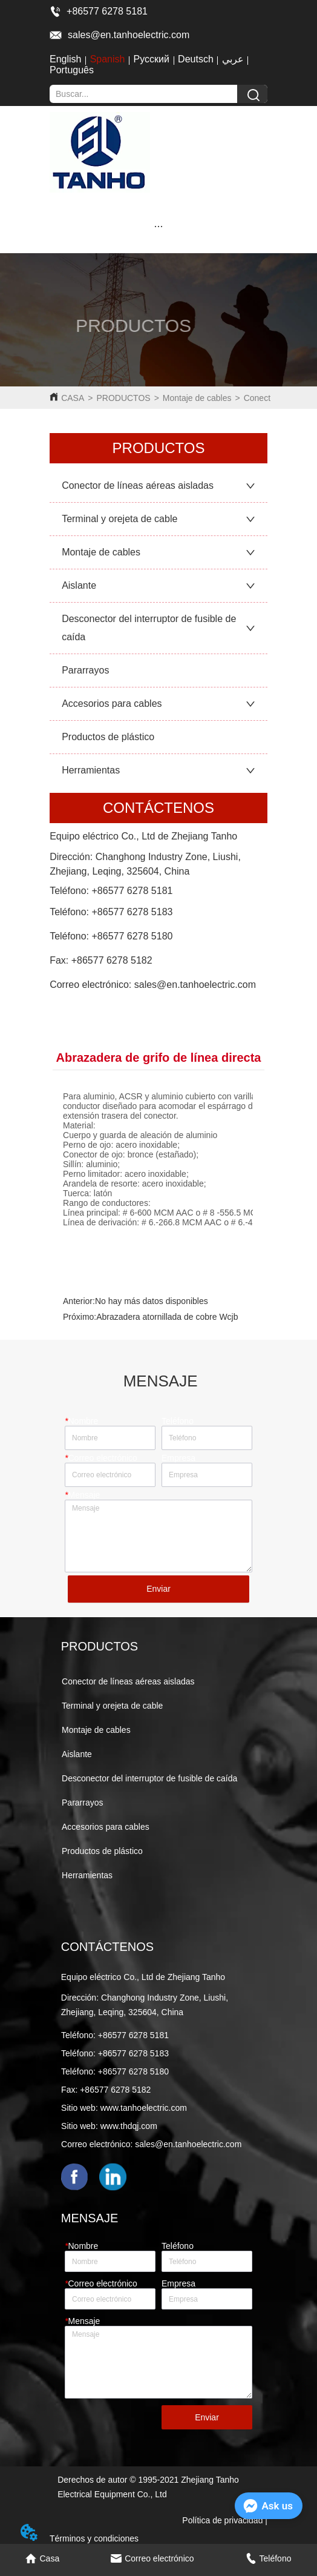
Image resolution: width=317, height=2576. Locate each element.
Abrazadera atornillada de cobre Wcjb (167, 1317)
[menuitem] (158, 226)
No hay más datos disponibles (151, 1301)
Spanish (107, 59)
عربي (233, 59)
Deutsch (196, 59)
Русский (151, 59)
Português (72, 70)
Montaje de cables (197, 398)
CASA (72, 398)
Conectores (265, 398)
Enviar (158, 1589)
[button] (158, 226)
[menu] (158, 226)
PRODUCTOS (123, 398)
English (65, 59)
